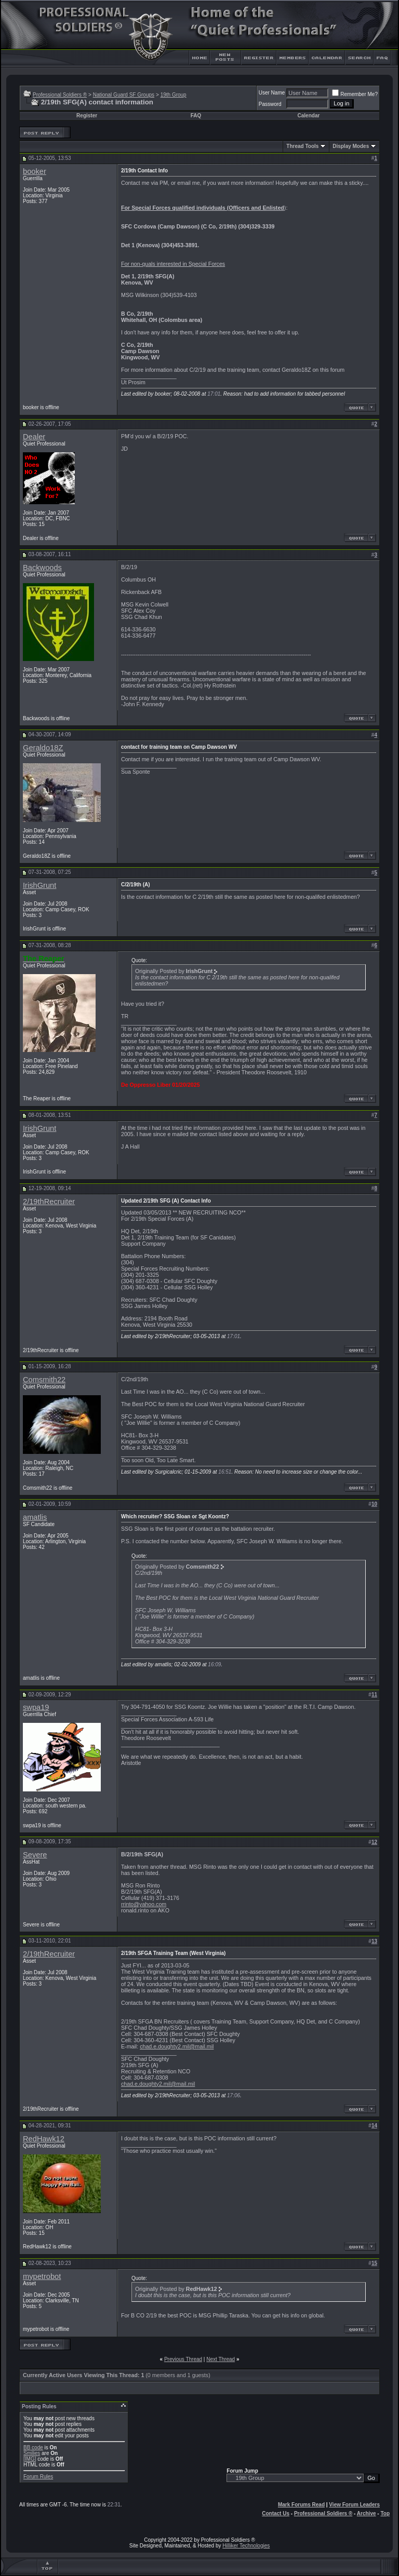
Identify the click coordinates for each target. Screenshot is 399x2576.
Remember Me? (355, 94)
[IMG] (29, 2459)
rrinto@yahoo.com (143, 1904)
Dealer (34, 437)
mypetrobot (42, 2276)
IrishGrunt (39, 885)
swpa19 (36, 1707)
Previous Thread (183, 2359)
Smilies (31, 2453)
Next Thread (220, 2359)
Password (270, 104)
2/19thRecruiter (49, 1201)
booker (34, 171)
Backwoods (42, 567)
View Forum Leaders (354, 2504)
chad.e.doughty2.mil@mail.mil (177, 2046)
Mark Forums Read (301, 2504)
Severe (35, 1855)
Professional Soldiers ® (60, 95)
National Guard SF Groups (123, 95)
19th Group (174, 95)
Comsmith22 (44, 1379)
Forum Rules (38, 2476)
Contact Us (275, 2513)
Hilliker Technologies (246, 2545)
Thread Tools (302, 146)
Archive (366, 2513)
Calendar (309, 115)
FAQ (196, 115)
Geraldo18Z (43, 748)
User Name (272, 93)
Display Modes (350, 146)
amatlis (35, 1517)
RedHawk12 (43, 2139)
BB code (33, 2447)
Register (86, 115)
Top (385, 2513)
